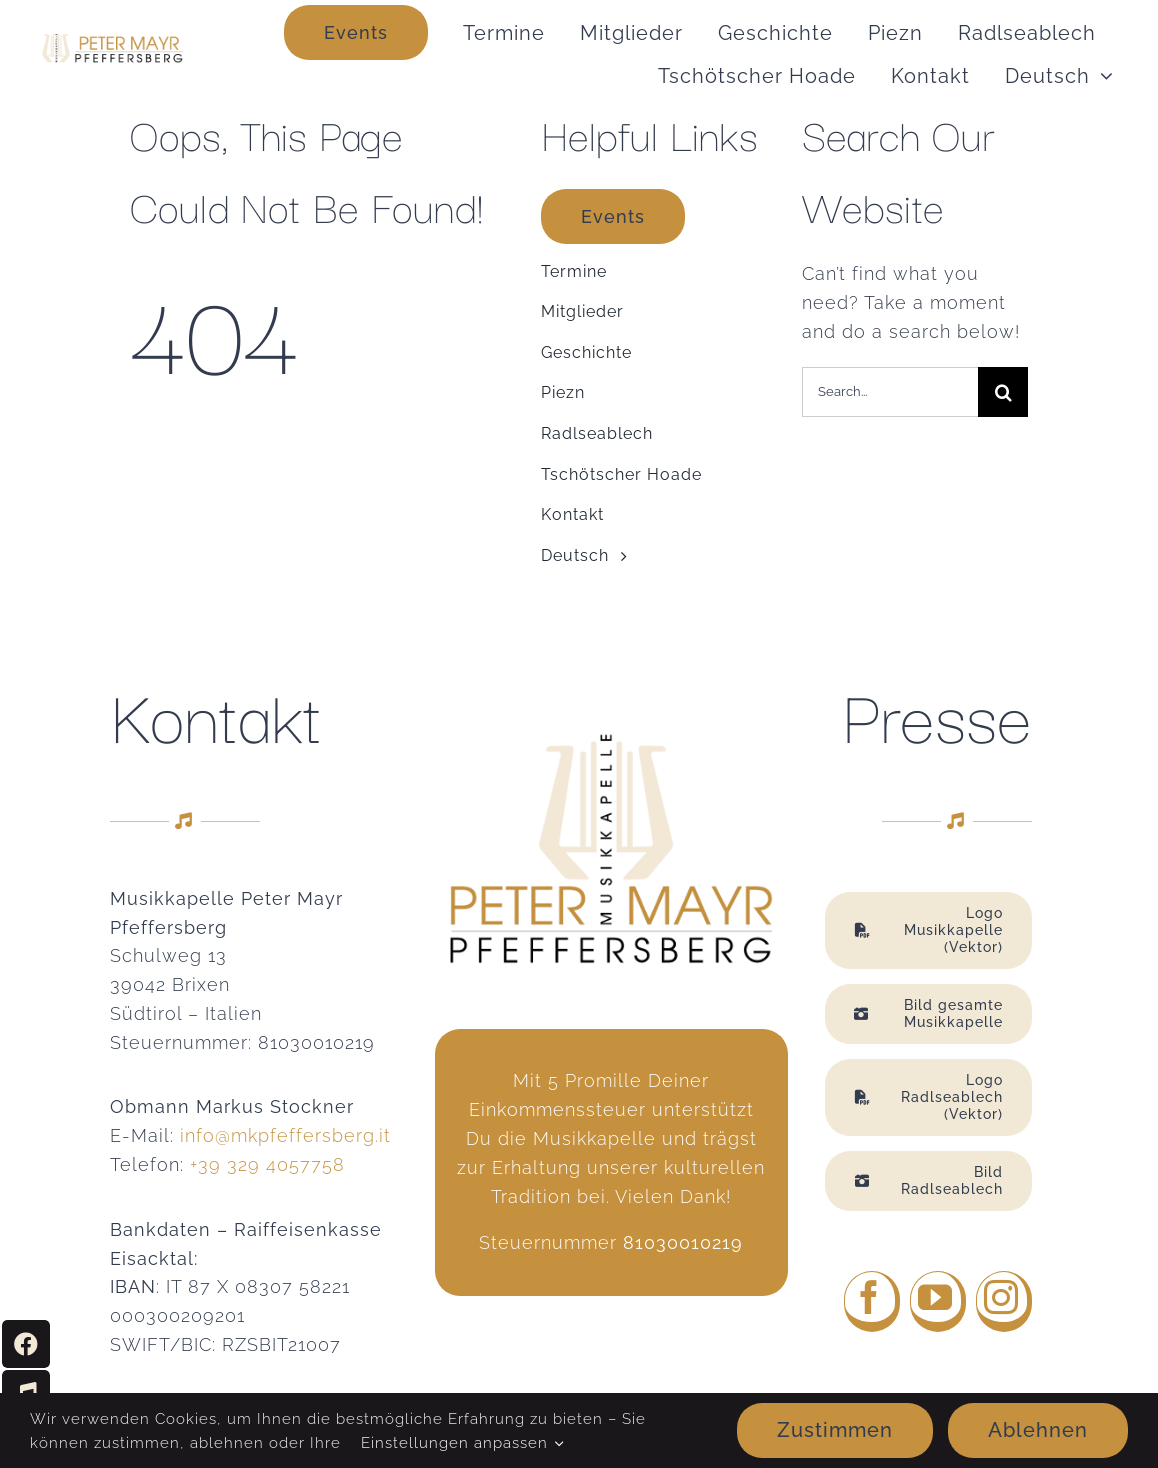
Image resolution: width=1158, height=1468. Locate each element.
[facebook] (872, 1301)
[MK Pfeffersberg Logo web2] (111, 42)
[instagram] (1004, 1301)
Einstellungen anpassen (462, 1443)
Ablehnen (1038, 1430)
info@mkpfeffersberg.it (285, 1135)
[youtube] (938, 1301)
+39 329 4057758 (267, 1164)
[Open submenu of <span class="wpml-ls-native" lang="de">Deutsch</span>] (1101, 76)
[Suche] (1003, 392)
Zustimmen (835, 1430)
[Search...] (890, 392)
